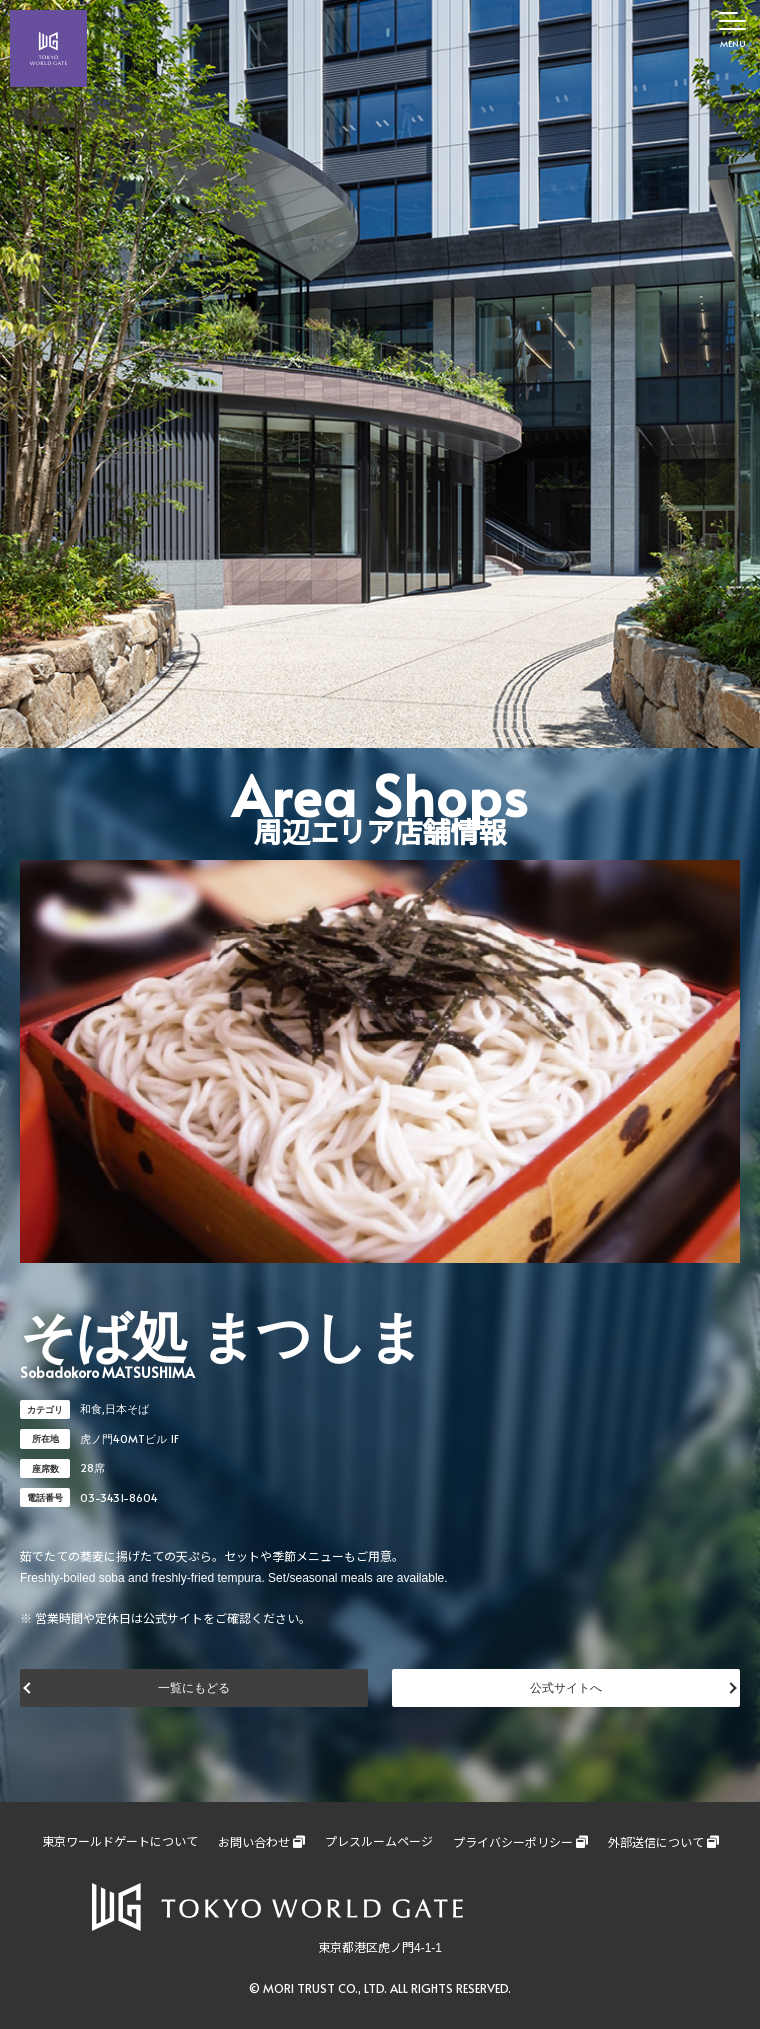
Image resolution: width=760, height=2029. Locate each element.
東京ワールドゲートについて (120, 1842)
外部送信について (656, 1843)
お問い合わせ (254, 1843)
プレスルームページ (379, 1842)
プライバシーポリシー (513, 1843)
